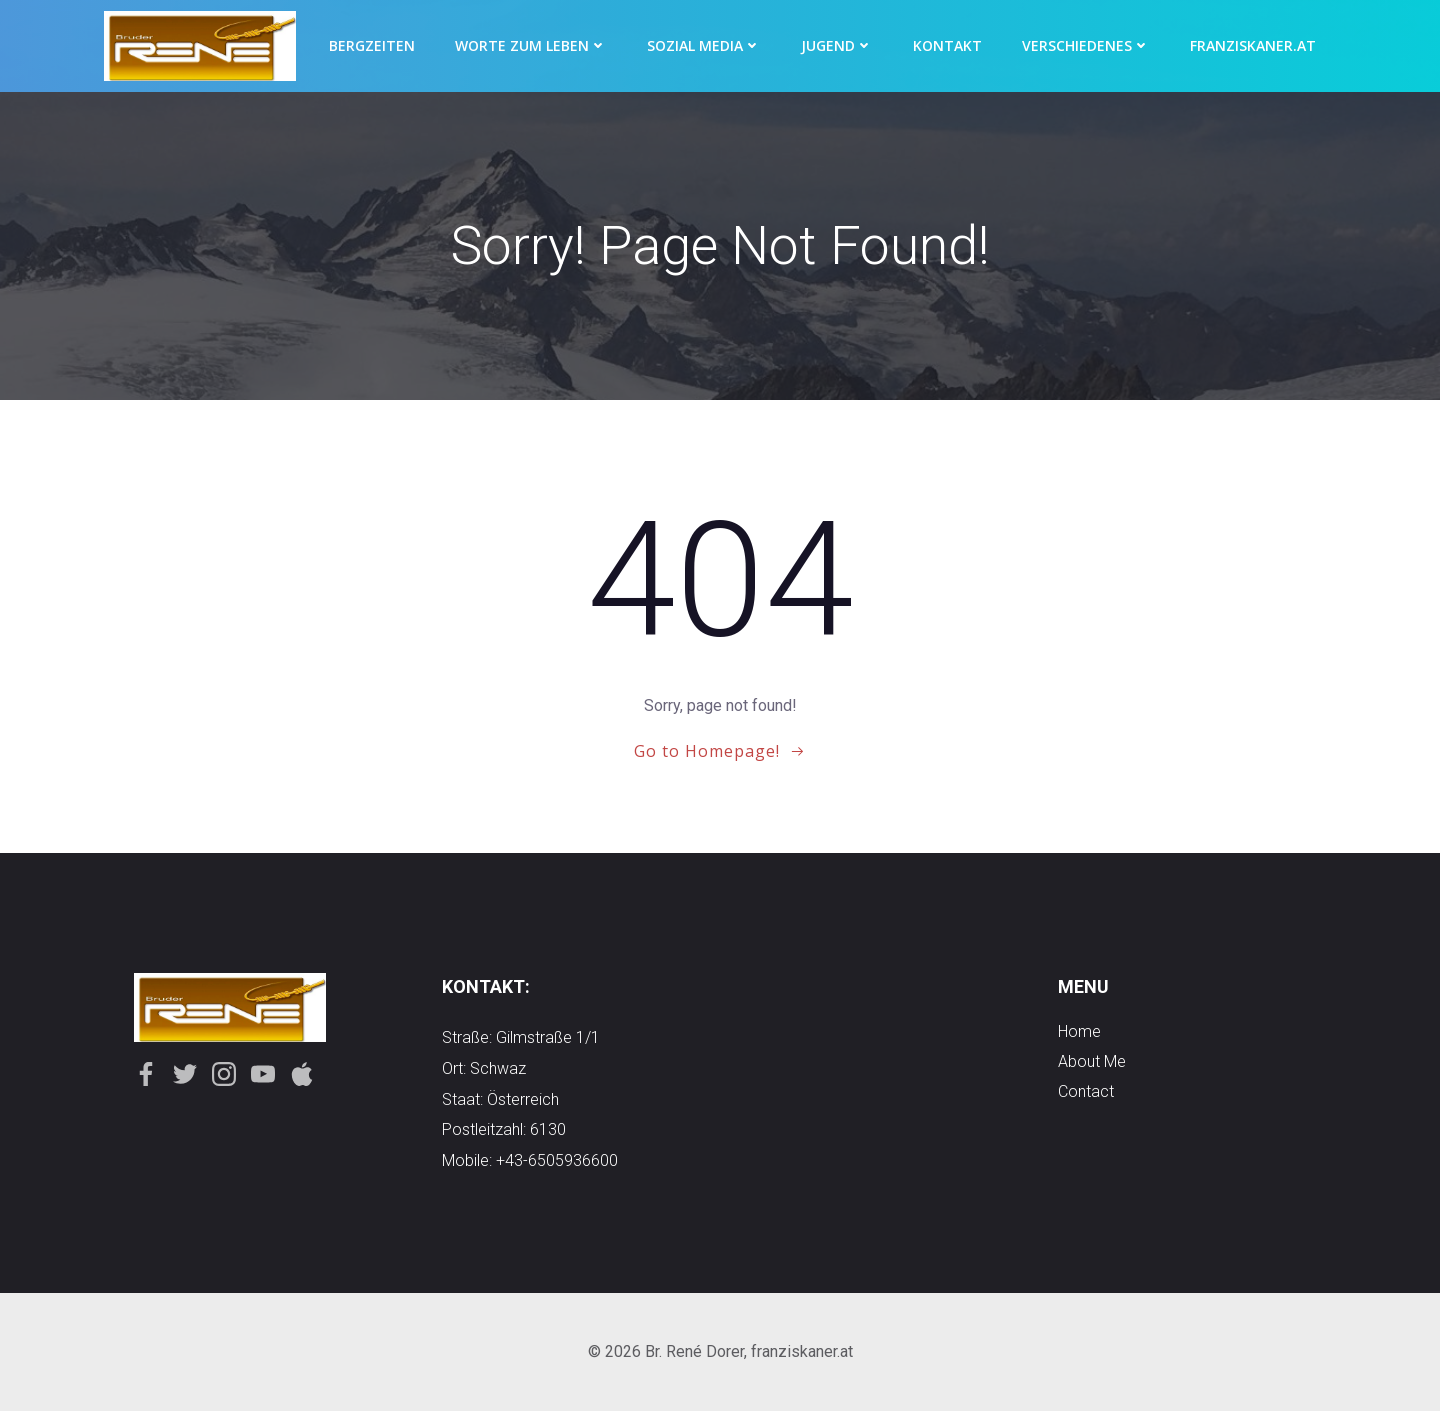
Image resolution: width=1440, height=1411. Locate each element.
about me (1092, 1061)
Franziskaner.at (1253, 45)
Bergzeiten (372, 45)
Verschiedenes (1086, 45)
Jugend (837, 45)
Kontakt (947, 45)
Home (1079, 1031)
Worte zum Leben (531, 45)
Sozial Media (704, 45)
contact (1086, 1091)
